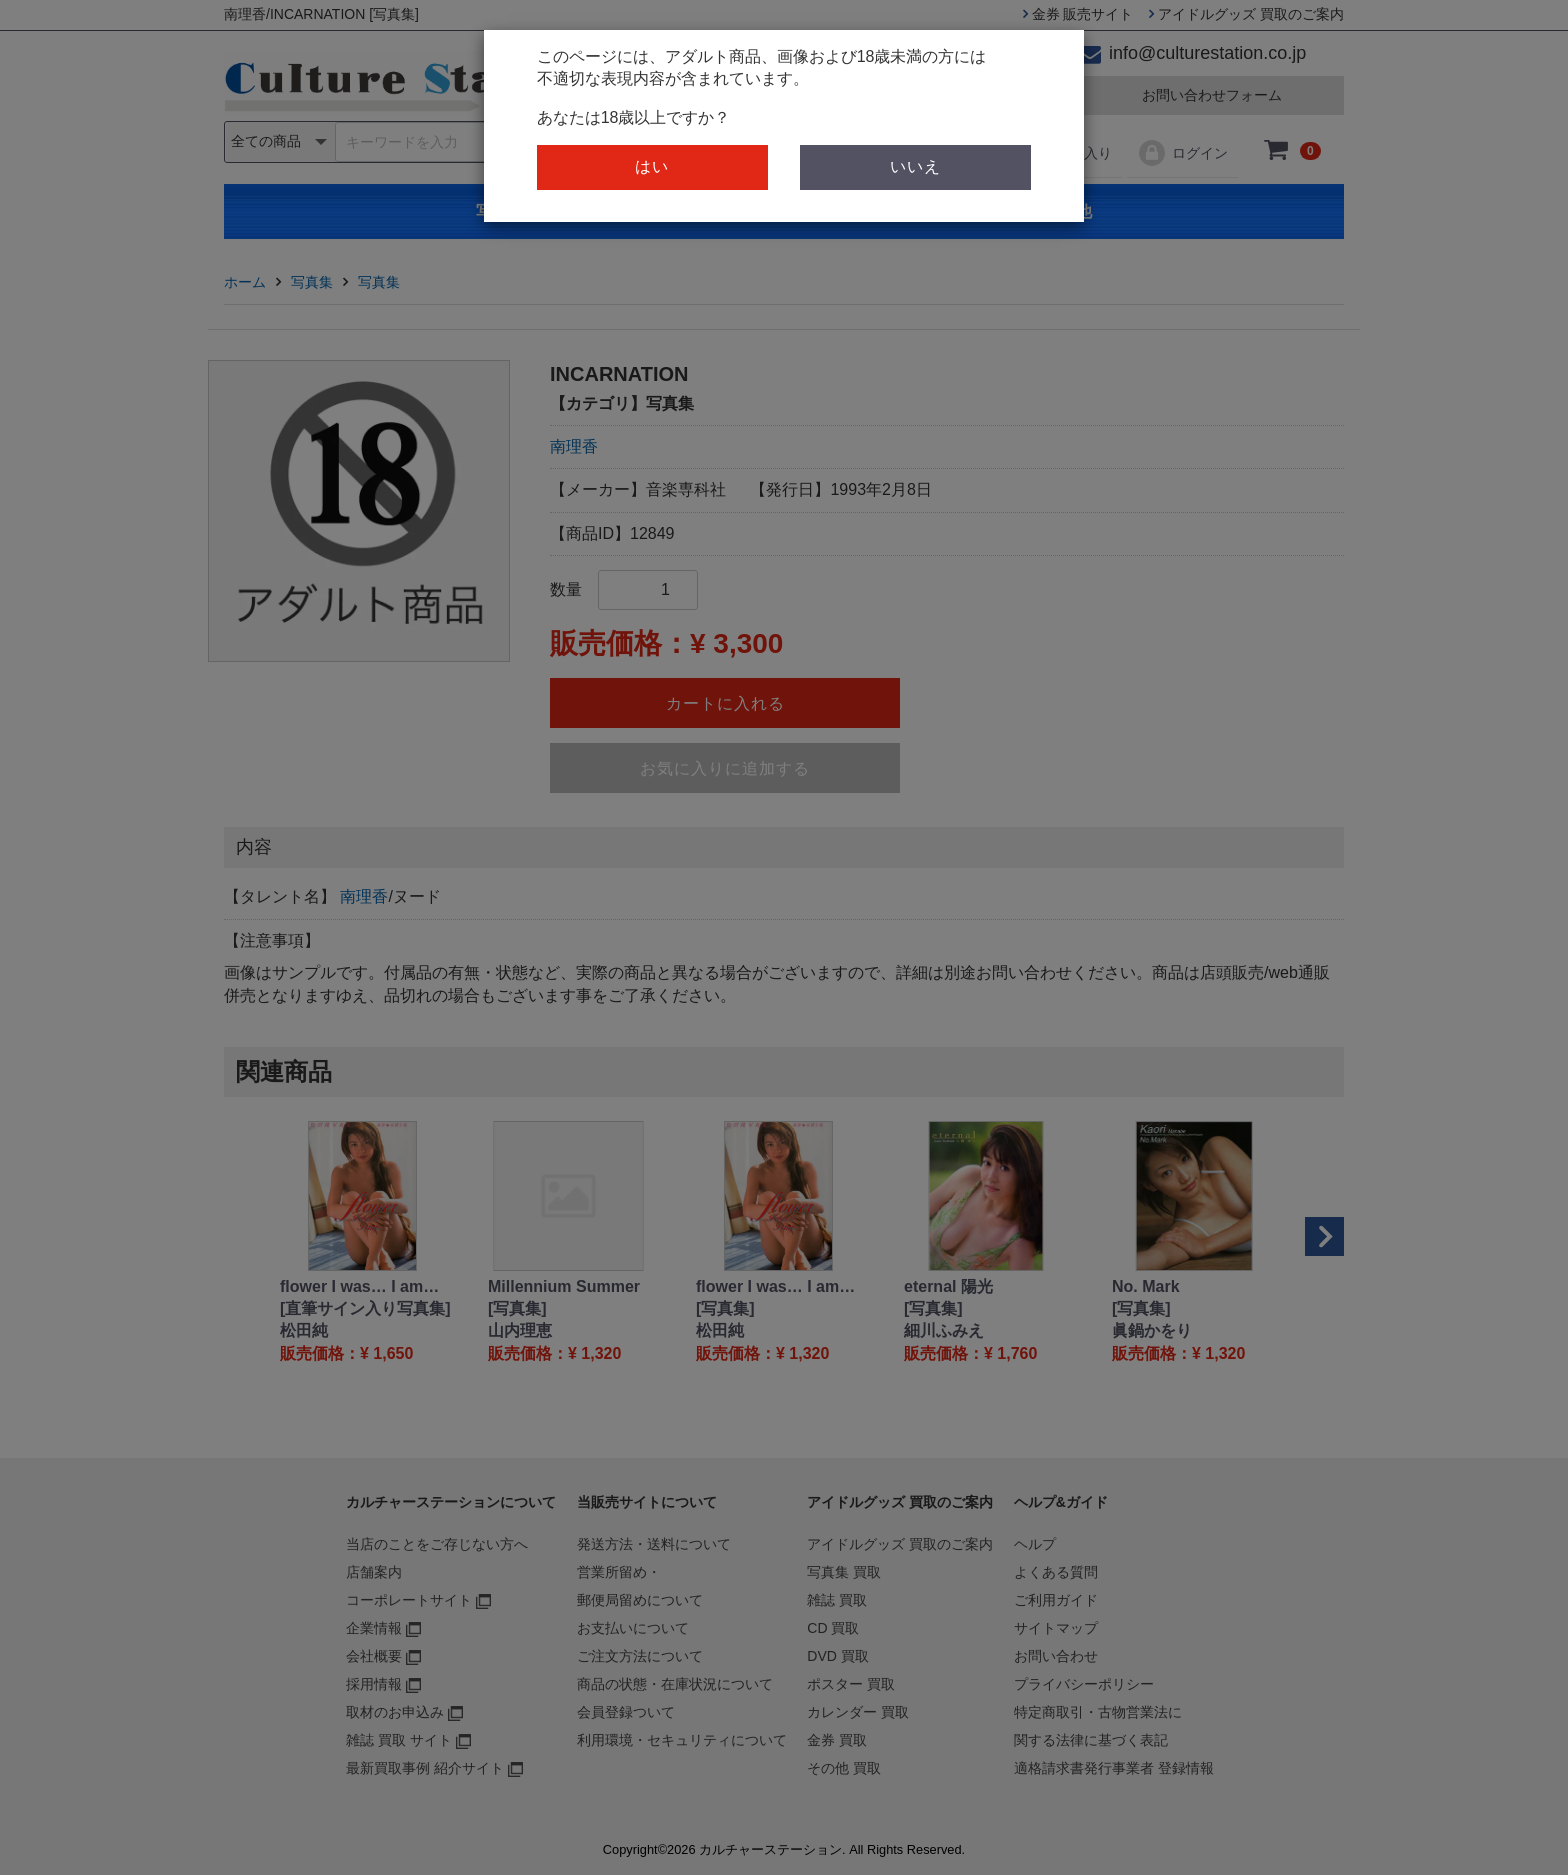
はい (652, 166)
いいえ (915, 166)
